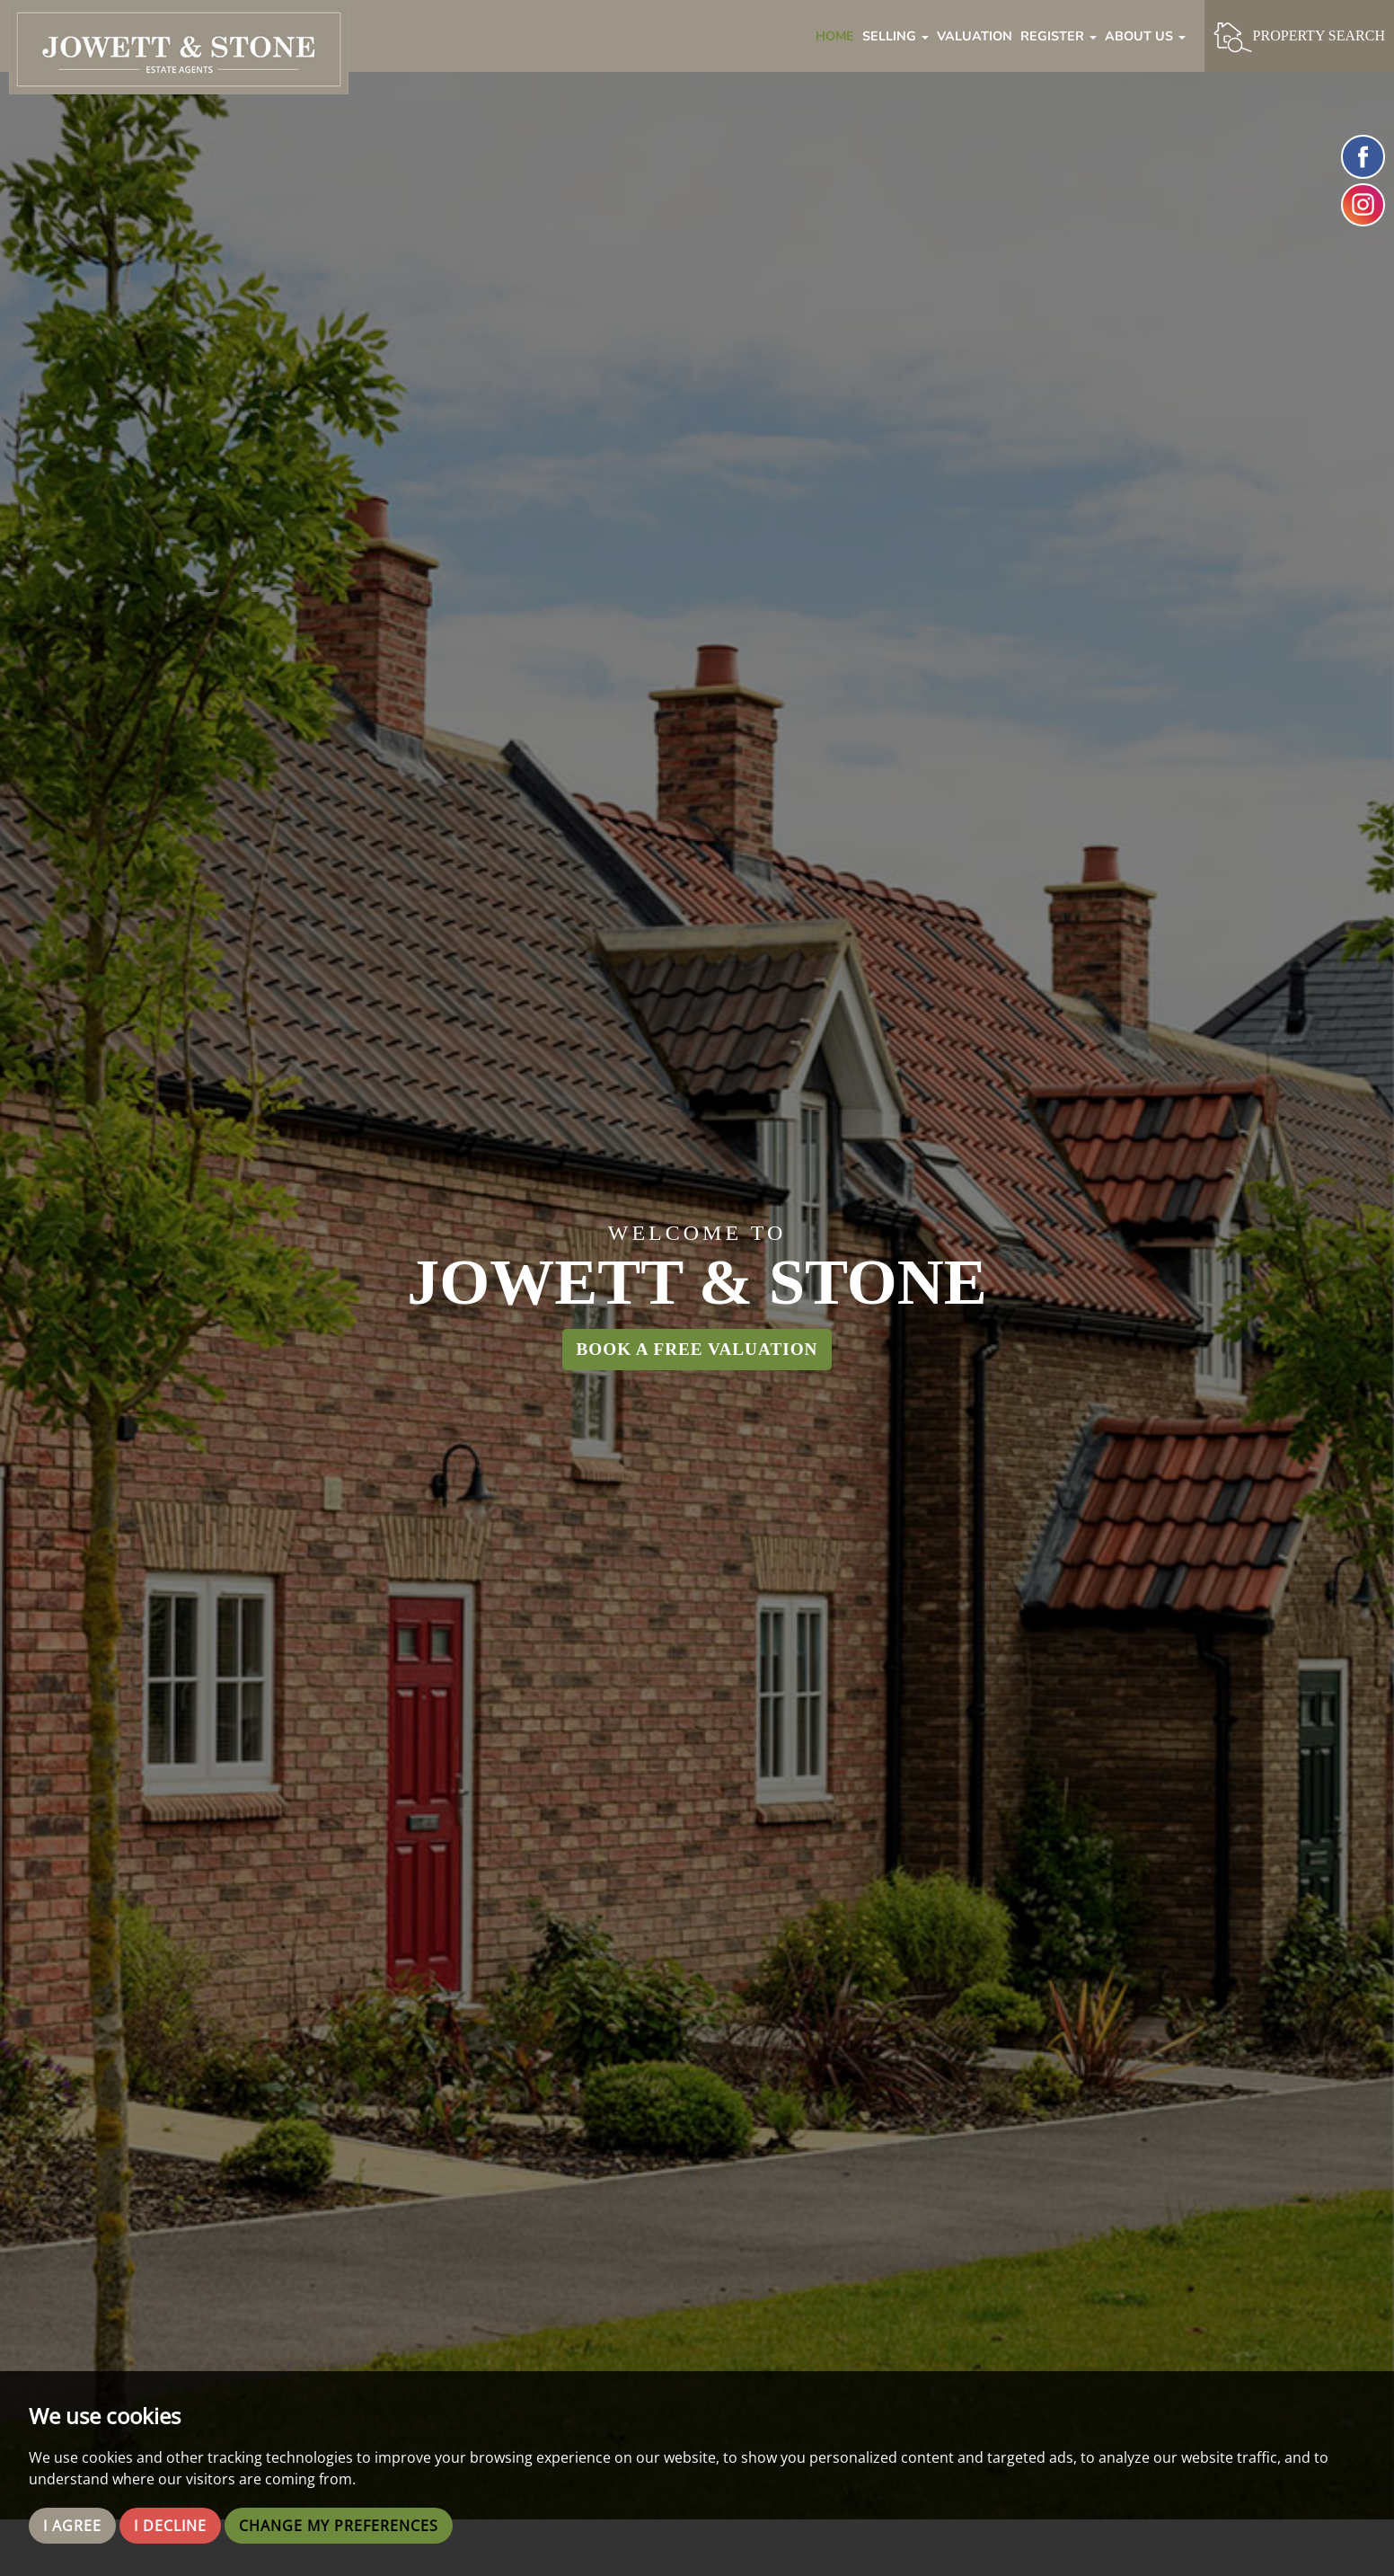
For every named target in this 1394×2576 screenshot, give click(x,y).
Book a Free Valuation (697, 1349)
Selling (895, 36)
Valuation (974, 36)
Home (835, 36)
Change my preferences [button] (338, 2526)
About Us (1145, 36)
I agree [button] (72, 2526)
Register (1058, 36)
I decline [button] (170, 2526)
